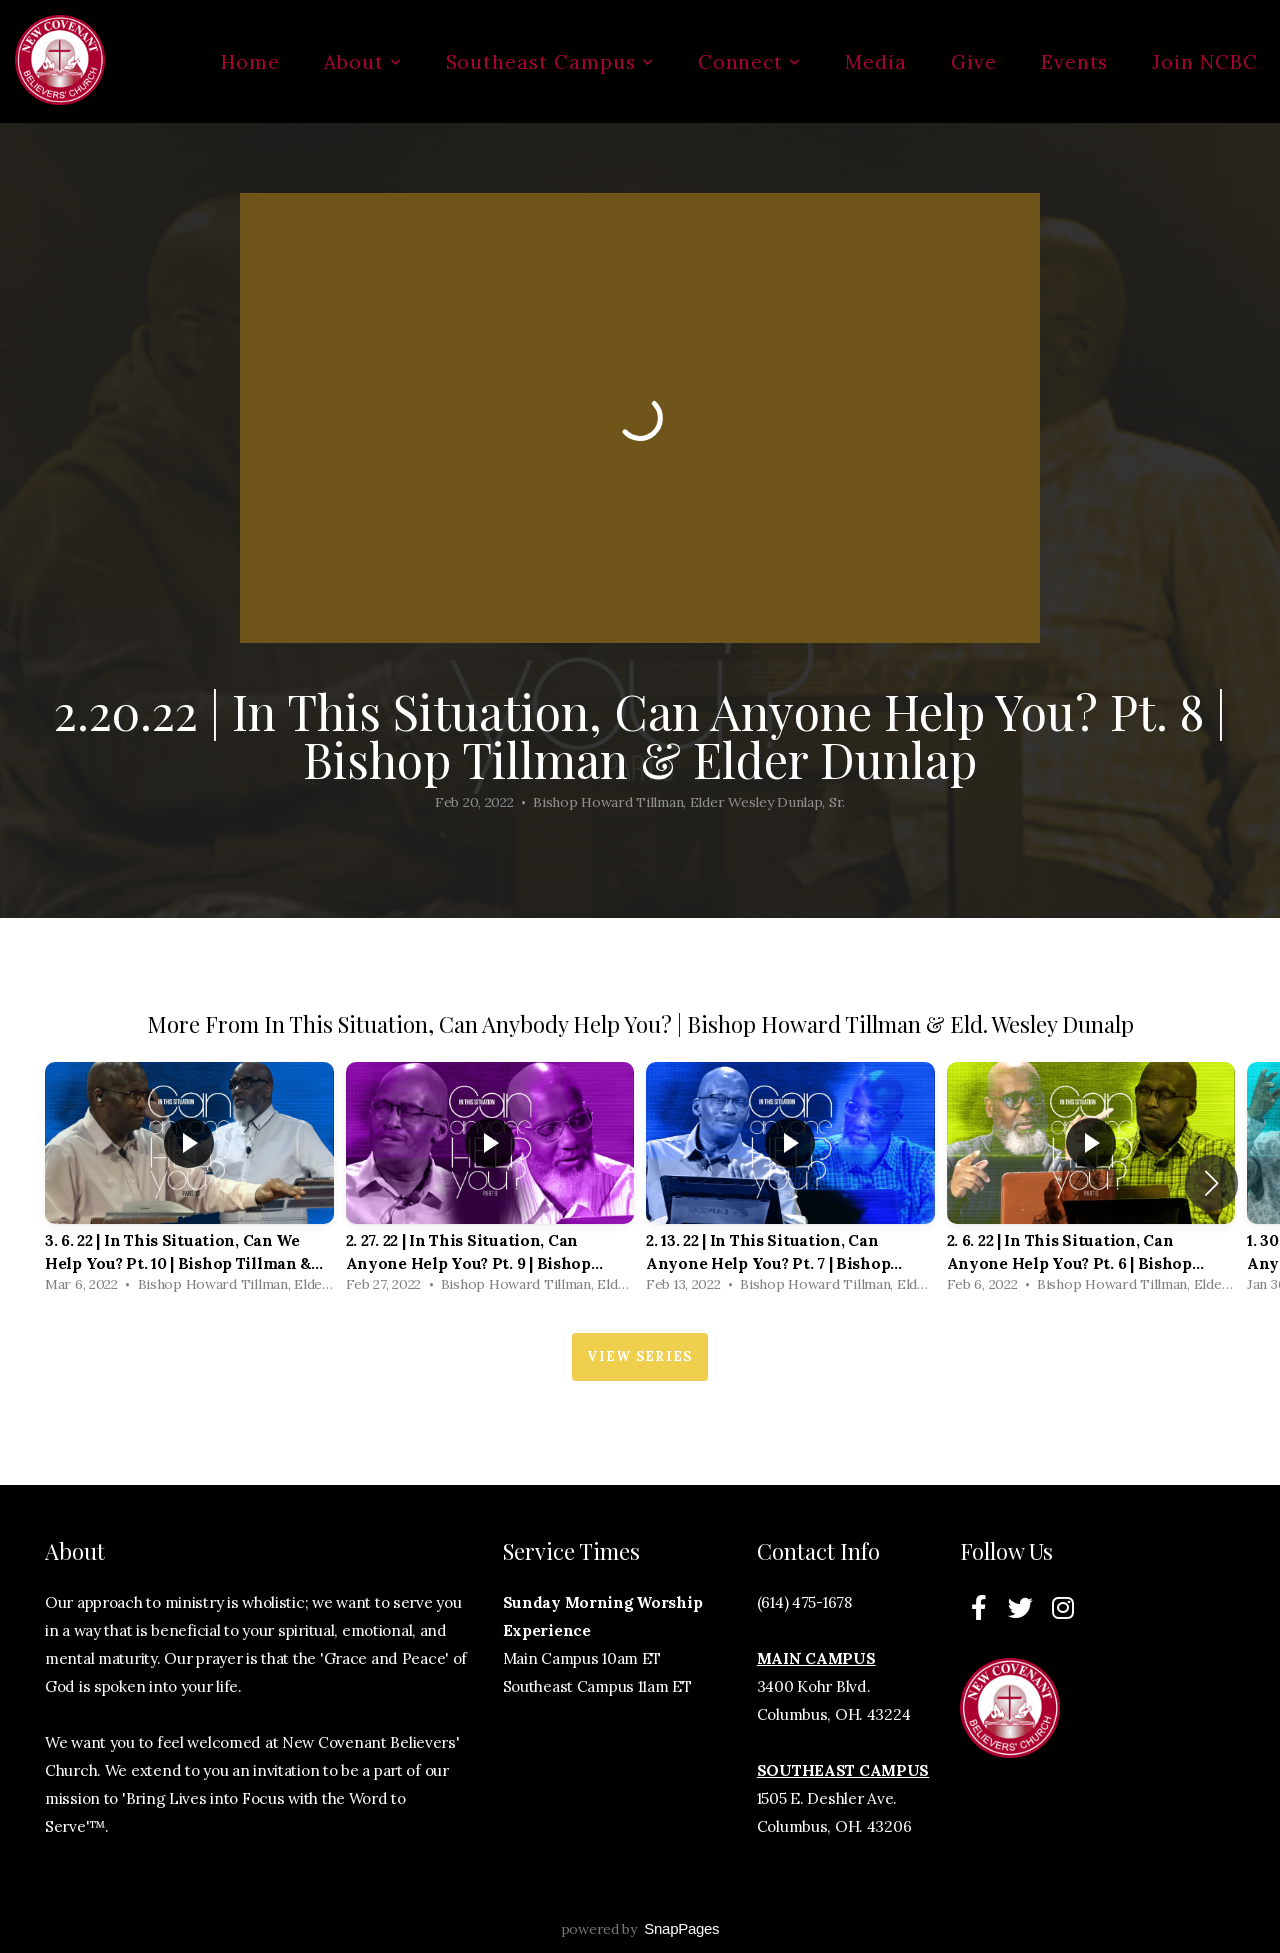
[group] (189, 1182)
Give (974, 62)
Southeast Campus (550, 62)
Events (1075, 62)
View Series (639, 1356)
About (363, 62)
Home (250, 62)
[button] (1211, 1183)
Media (876, 62)
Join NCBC (1205, 62)
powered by (640, 1929)
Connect (750, 62)
